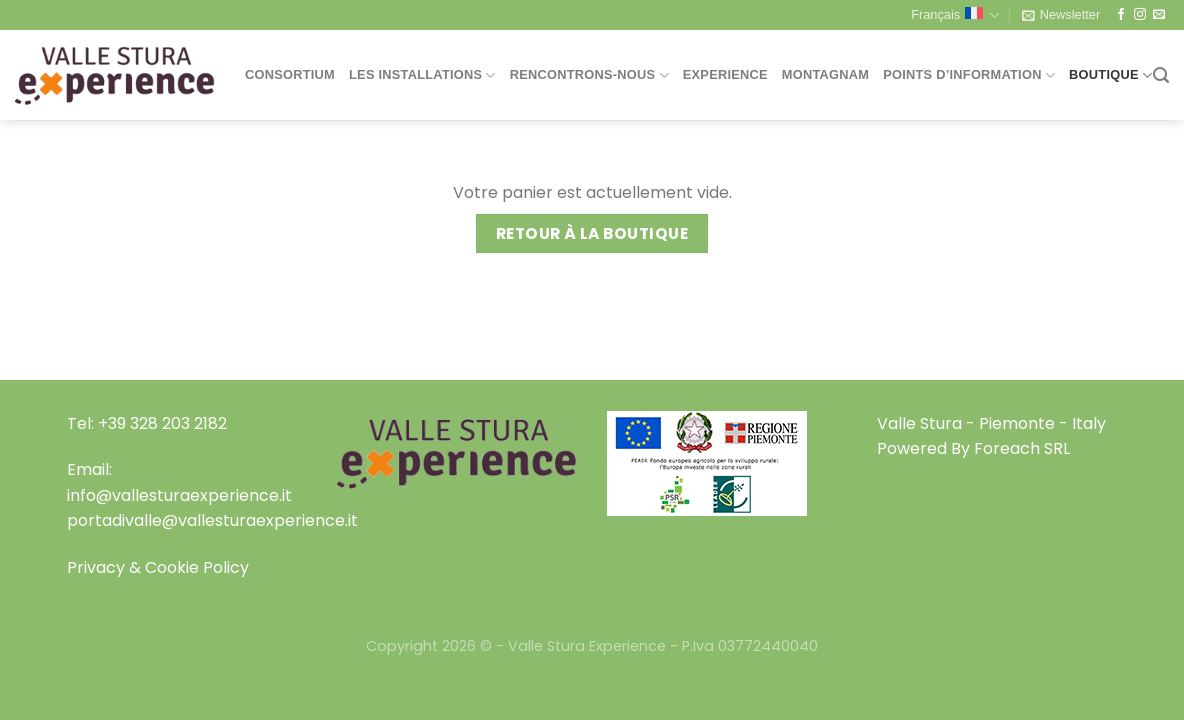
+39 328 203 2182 (162, 423)
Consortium (290, 74)
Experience (725, 74)
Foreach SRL (1022, 448)
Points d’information (969, 75)
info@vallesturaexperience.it (179, 495)
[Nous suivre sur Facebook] (1121, 15)
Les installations (422, 75)
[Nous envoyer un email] (1159, 15)
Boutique (1110, 75)
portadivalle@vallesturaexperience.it (212, 520)
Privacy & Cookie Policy (158, 567)
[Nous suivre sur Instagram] (1140, 15)
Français (955, 15)
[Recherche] (1161, 75)
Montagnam (825, 74)
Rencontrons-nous (589, 75)
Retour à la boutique (592, 233)
